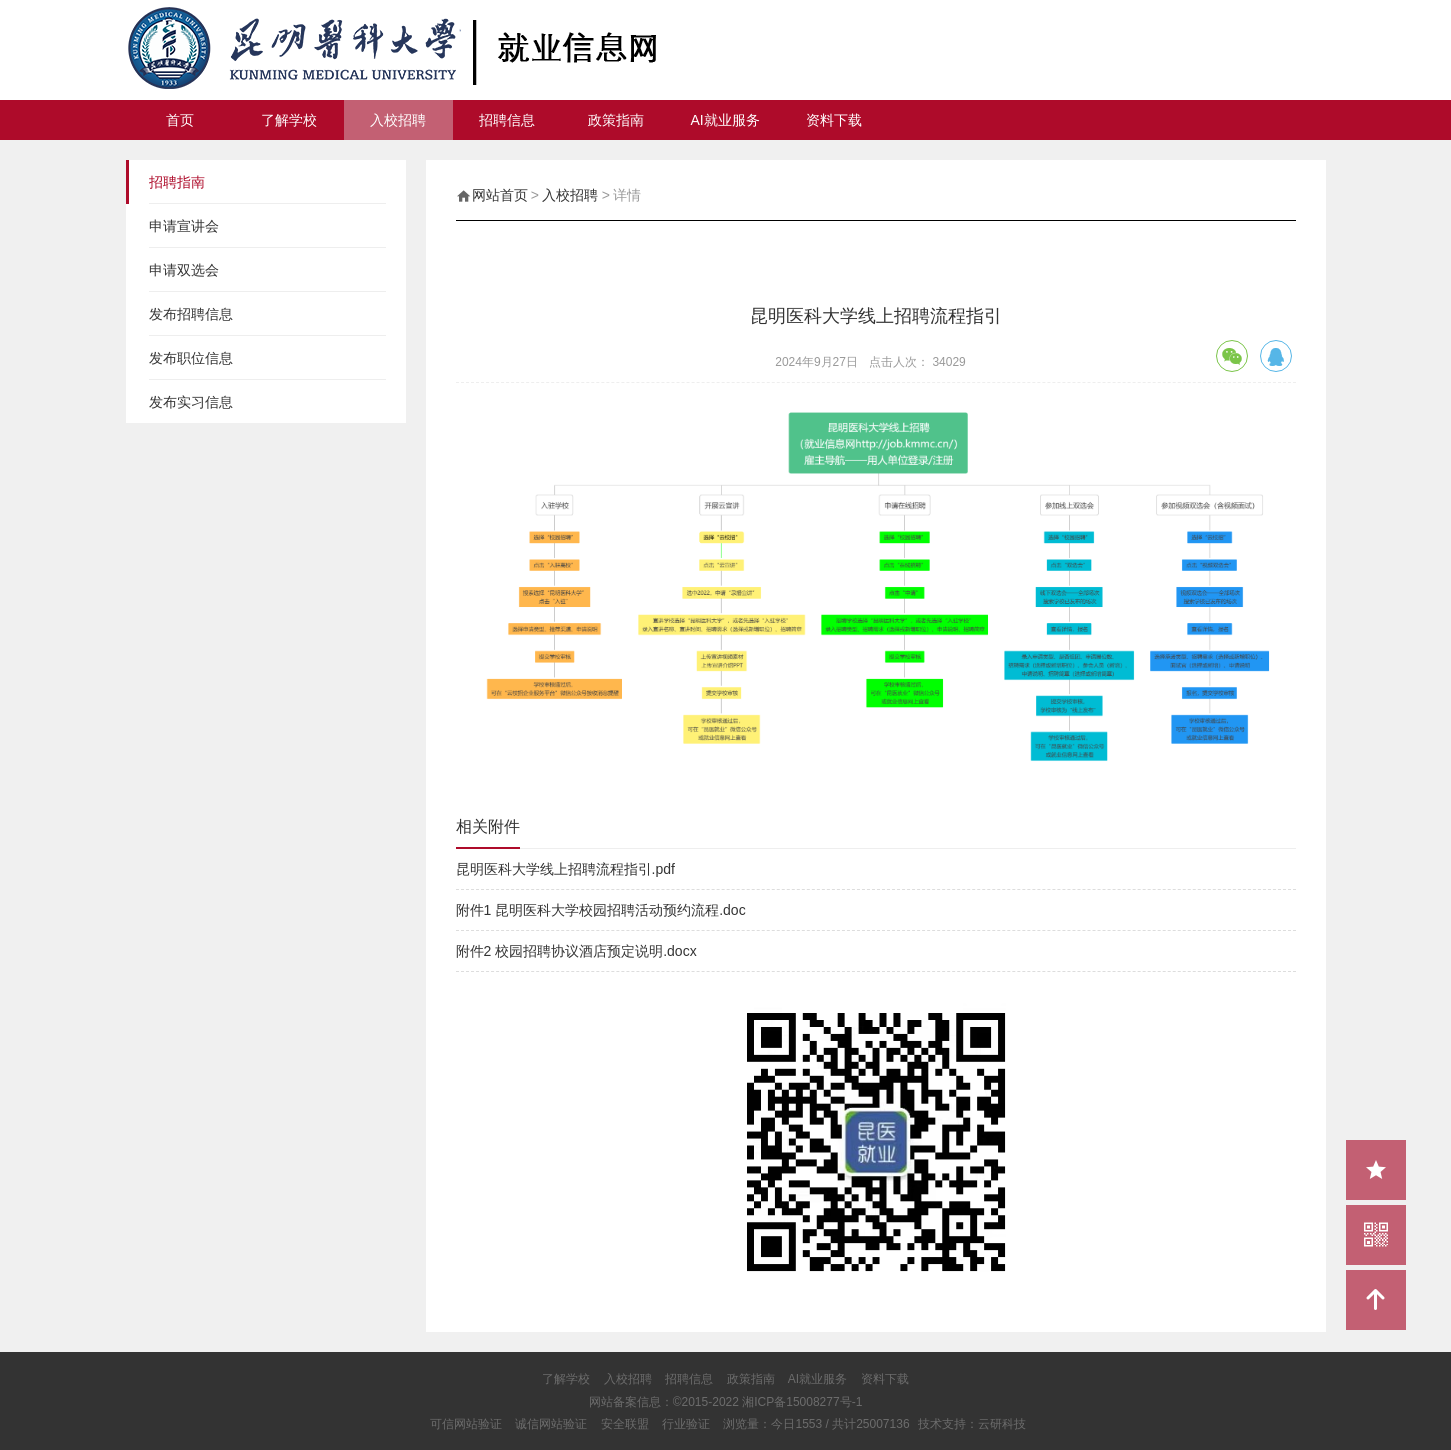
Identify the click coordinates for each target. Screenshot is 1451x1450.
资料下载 (834, 120)
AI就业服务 (725, 120)
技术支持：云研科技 (972, 1424)
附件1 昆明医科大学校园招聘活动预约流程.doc (601, 910)
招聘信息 (507, 120)
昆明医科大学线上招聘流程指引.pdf (565, 869)
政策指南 (616, 120)
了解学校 (289, 120)
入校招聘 (398, 120)
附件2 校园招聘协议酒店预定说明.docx (576, 951)
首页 (180, 120)
